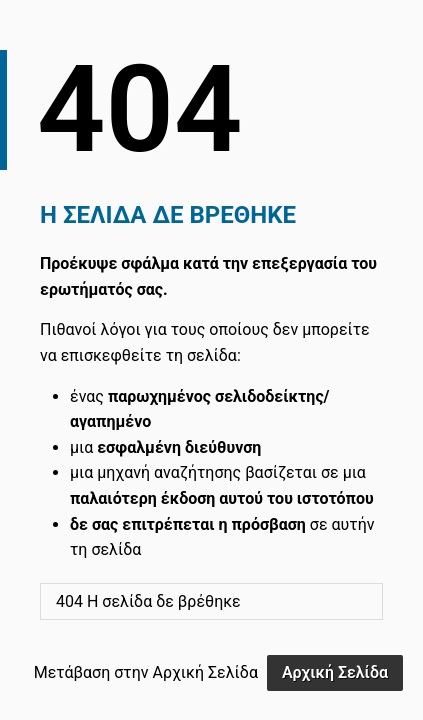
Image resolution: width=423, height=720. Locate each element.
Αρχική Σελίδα (335, 672)
